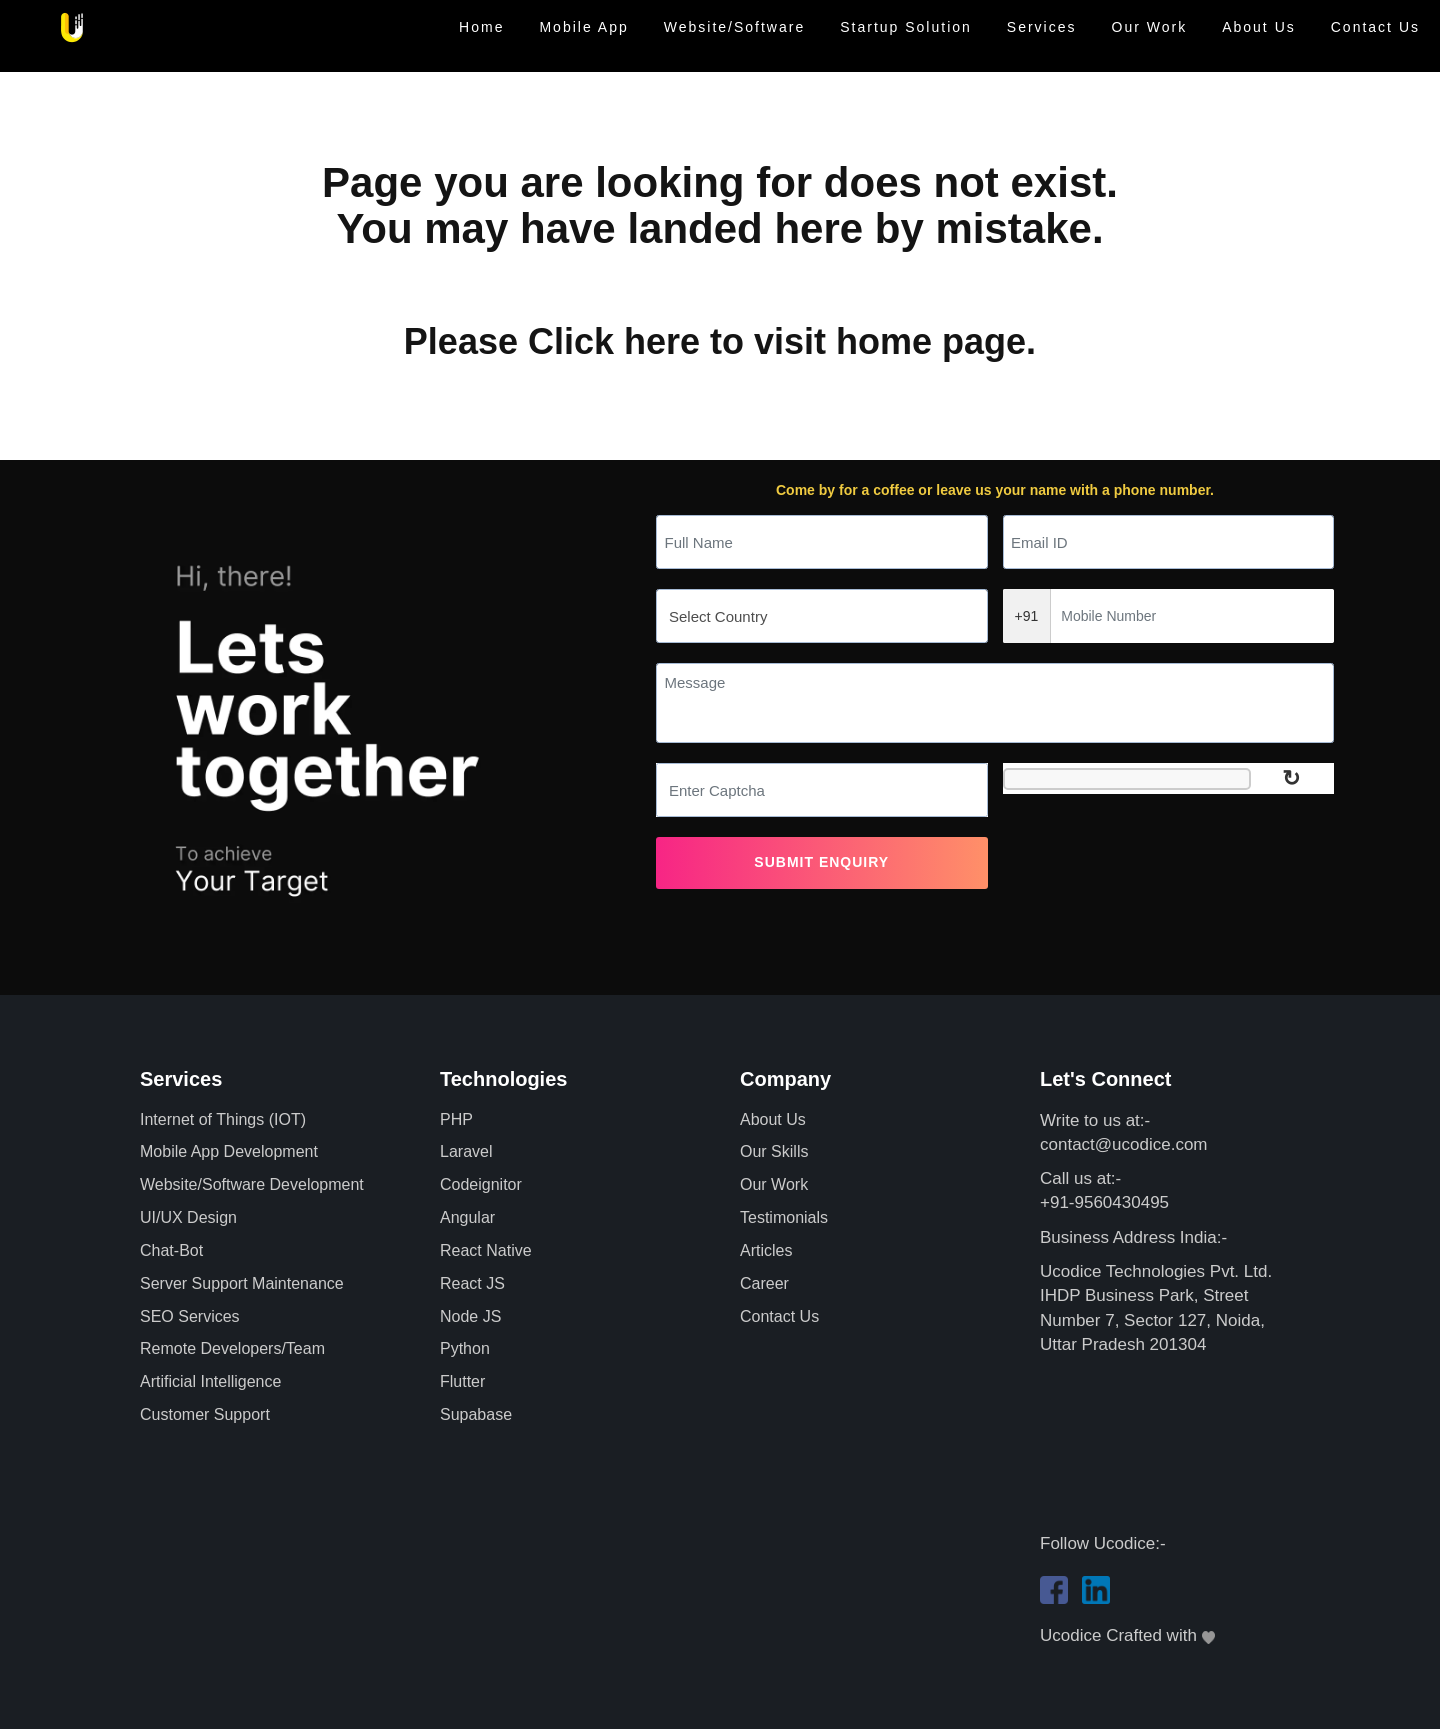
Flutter (462, 1381)
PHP (456, 1119)
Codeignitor (481, 1184)
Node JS (470, 1316)
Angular (467, 1217)
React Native (486, 1250)
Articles (766, 1250)
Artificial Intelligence (210, 1381)
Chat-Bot (171, 1250)
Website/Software (734, 27)
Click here (614, 341)
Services (1042, 27)
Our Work (1150, 27)
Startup (906, 27)
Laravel (466, 1151)
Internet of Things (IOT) (223, 1119)
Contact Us (1375, 27)
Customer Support (205, 1414)
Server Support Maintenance (242, 1283)
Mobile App (583, 27)
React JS (472, 1283)
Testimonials (784, 1217)
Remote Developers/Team (232, 1348)
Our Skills (774, 1151)
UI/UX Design (188, 1217)
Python (465, 1348)
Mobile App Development (229, 1151)
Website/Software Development (252, 1184)
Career (764, 1283)
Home (481, 27)
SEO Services (190, 1316)
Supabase (476, 1414)
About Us (1259, 27)
